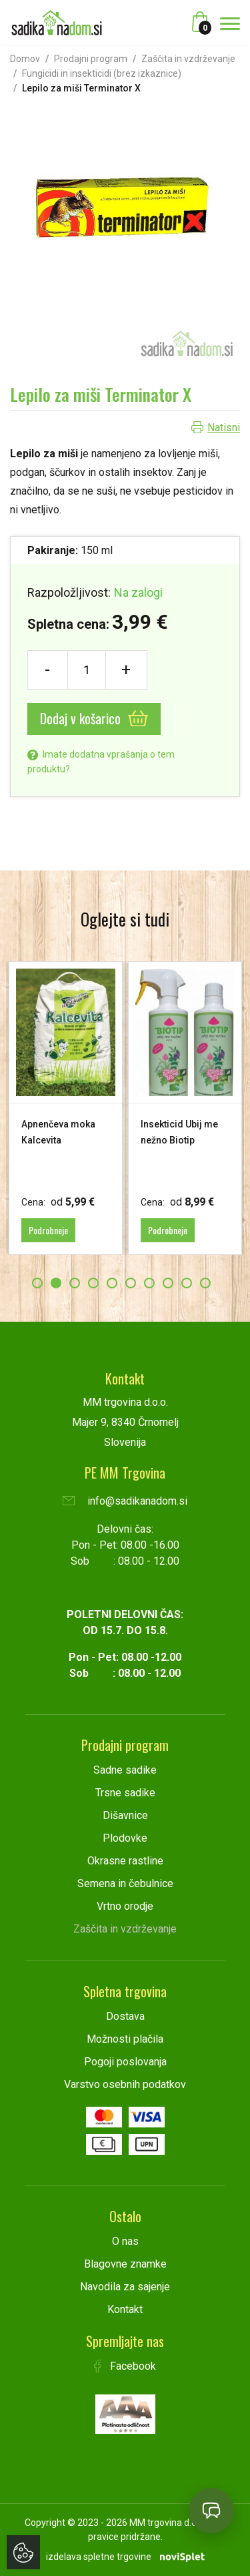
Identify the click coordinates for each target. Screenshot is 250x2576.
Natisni (223, 427)
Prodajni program (90, 58)
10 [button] (205, 1283)
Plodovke (125, 1838)
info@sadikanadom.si (125, 1501)
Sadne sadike (125, 1770)
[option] (66, 1108)
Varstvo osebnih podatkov (125, 2084)
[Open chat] (211, 2510)
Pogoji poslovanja (125, 2061)
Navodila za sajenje (125, 2286)
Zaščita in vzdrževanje (188, 58)
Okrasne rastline (125, 1860)
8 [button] (168, 1283)
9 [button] (186, 1283)
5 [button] (112, 1283)
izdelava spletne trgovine (98, 2556)
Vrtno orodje (125, 1906)
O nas (125, 2241)
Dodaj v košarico (94, 718)
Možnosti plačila (125, 2039)
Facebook (125, 2366)
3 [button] (74, 1283)
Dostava (125, 2016)
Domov (25, 58)
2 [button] (56, 1283)
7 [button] (149, 1283)
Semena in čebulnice (125, 1883)
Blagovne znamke (125, 2264)
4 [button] (93, 1283)
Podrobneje (48, 1230)
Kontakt (125, 2309)
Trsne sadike (125, 1792)
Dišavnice (125, 1815)
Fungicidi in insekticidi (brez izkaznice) (101, 73)
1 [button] (37, 1283)
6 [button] (130, 1283)
